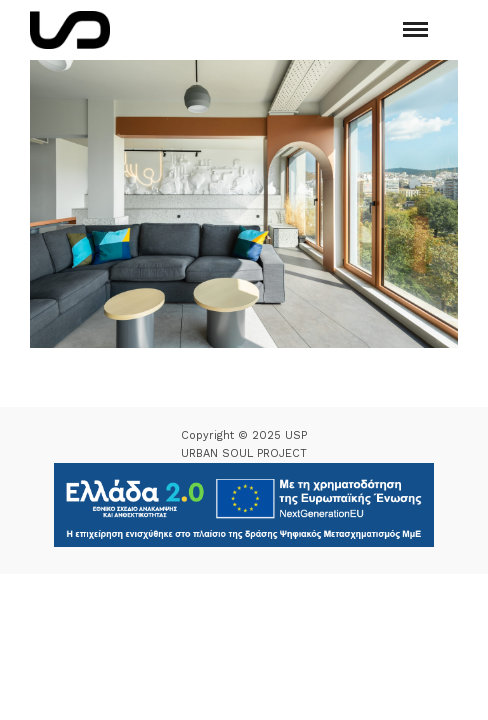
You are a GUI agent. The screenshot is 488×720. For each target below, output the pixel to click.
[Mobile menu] (415, 29)
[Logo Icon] (70, 30)
